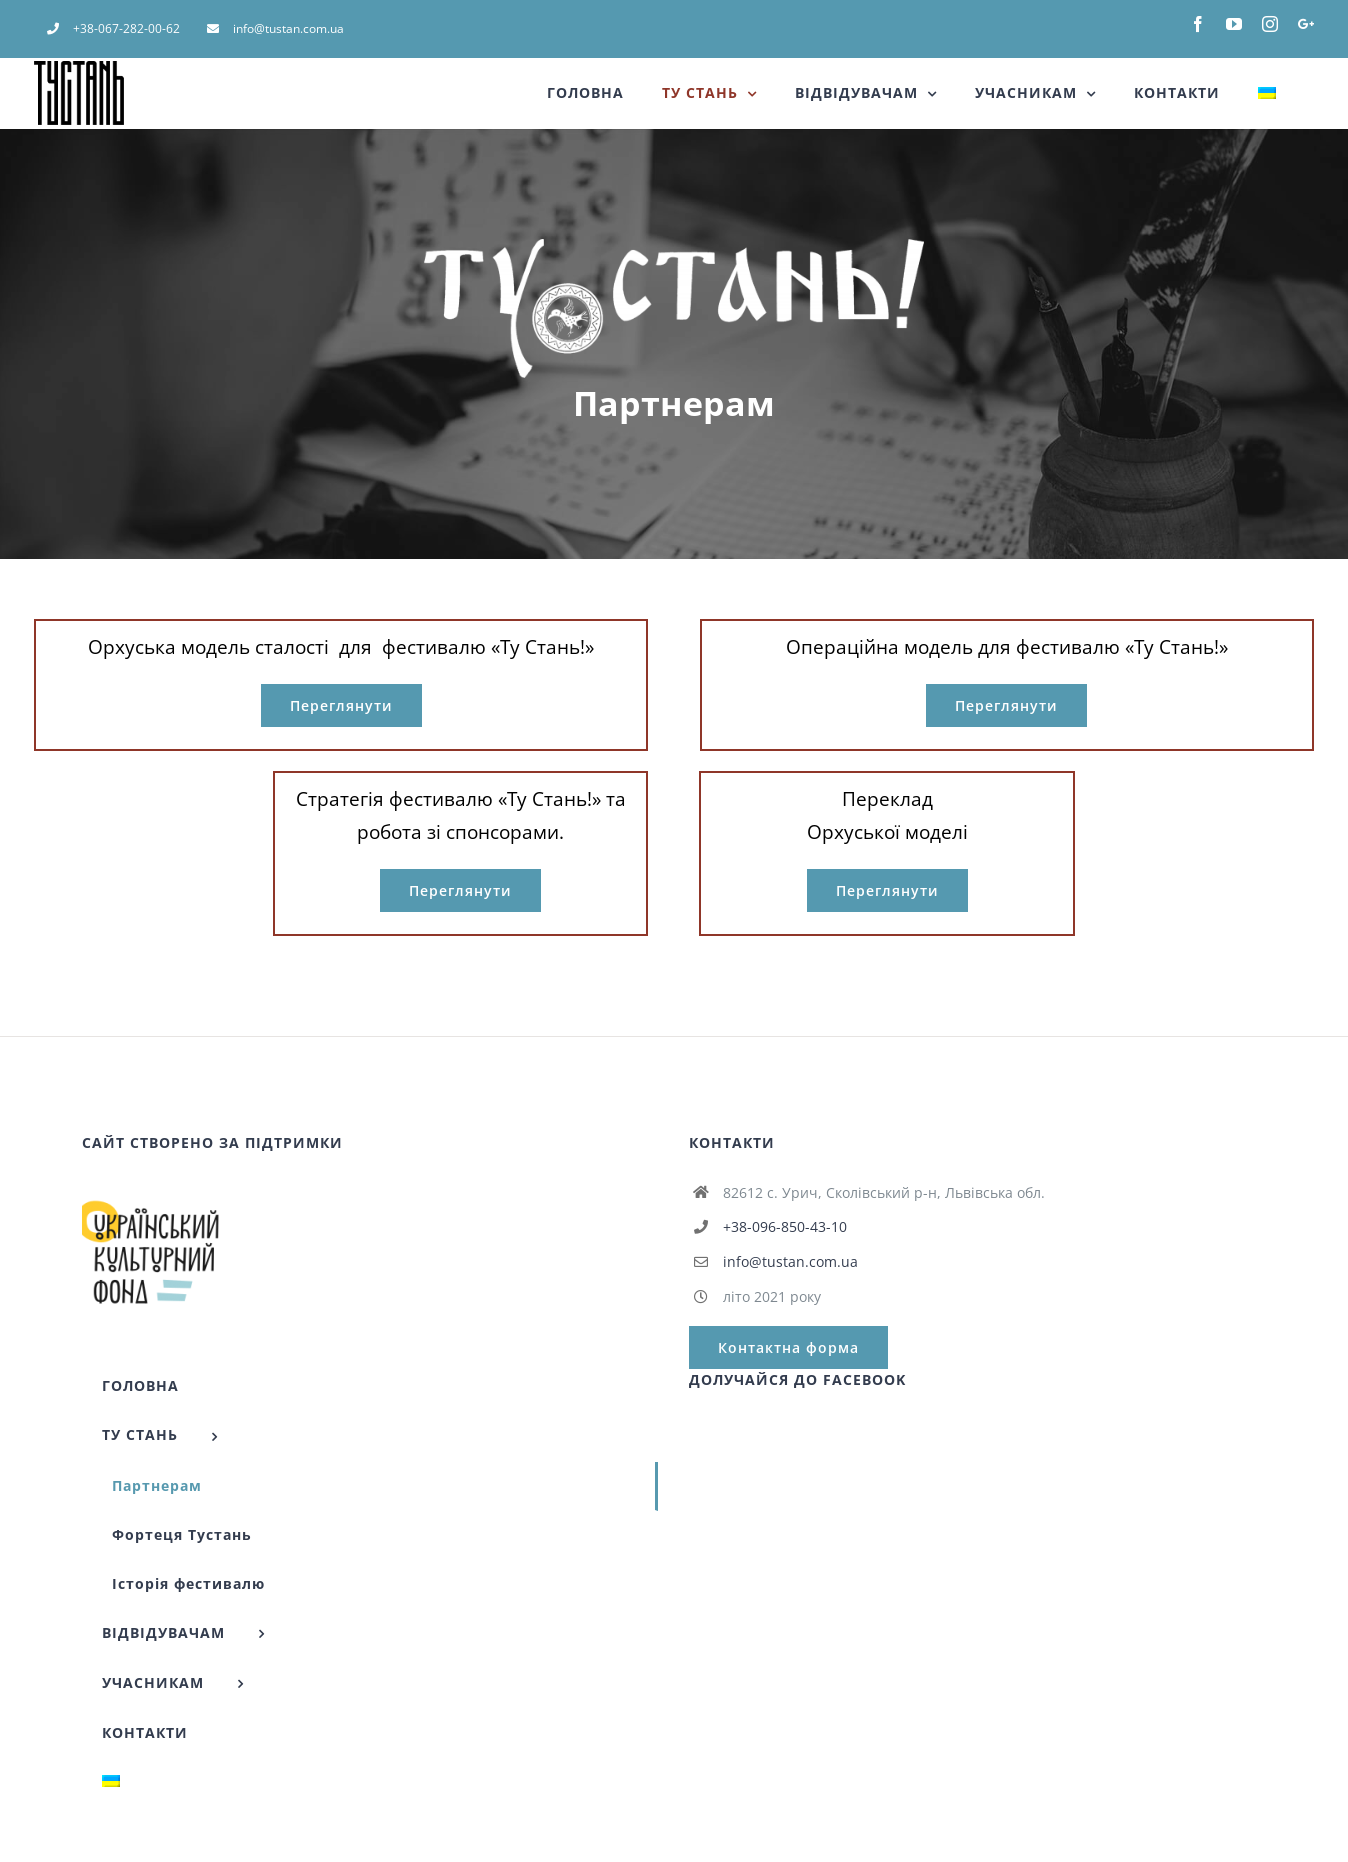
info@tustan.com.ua (790, 1261)
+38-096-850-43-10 (785, 1226)
